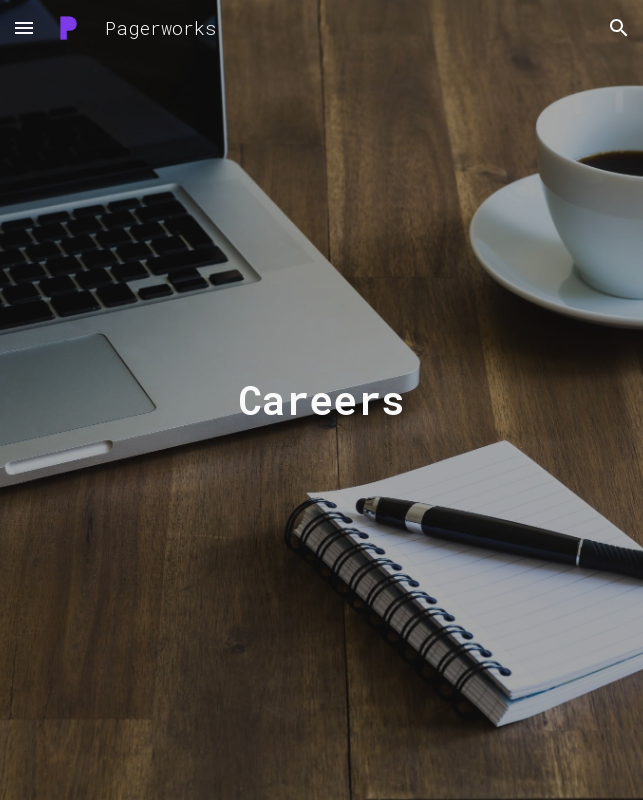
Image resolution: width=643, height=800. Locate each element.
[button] (24, 27)
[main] (321, 399)
